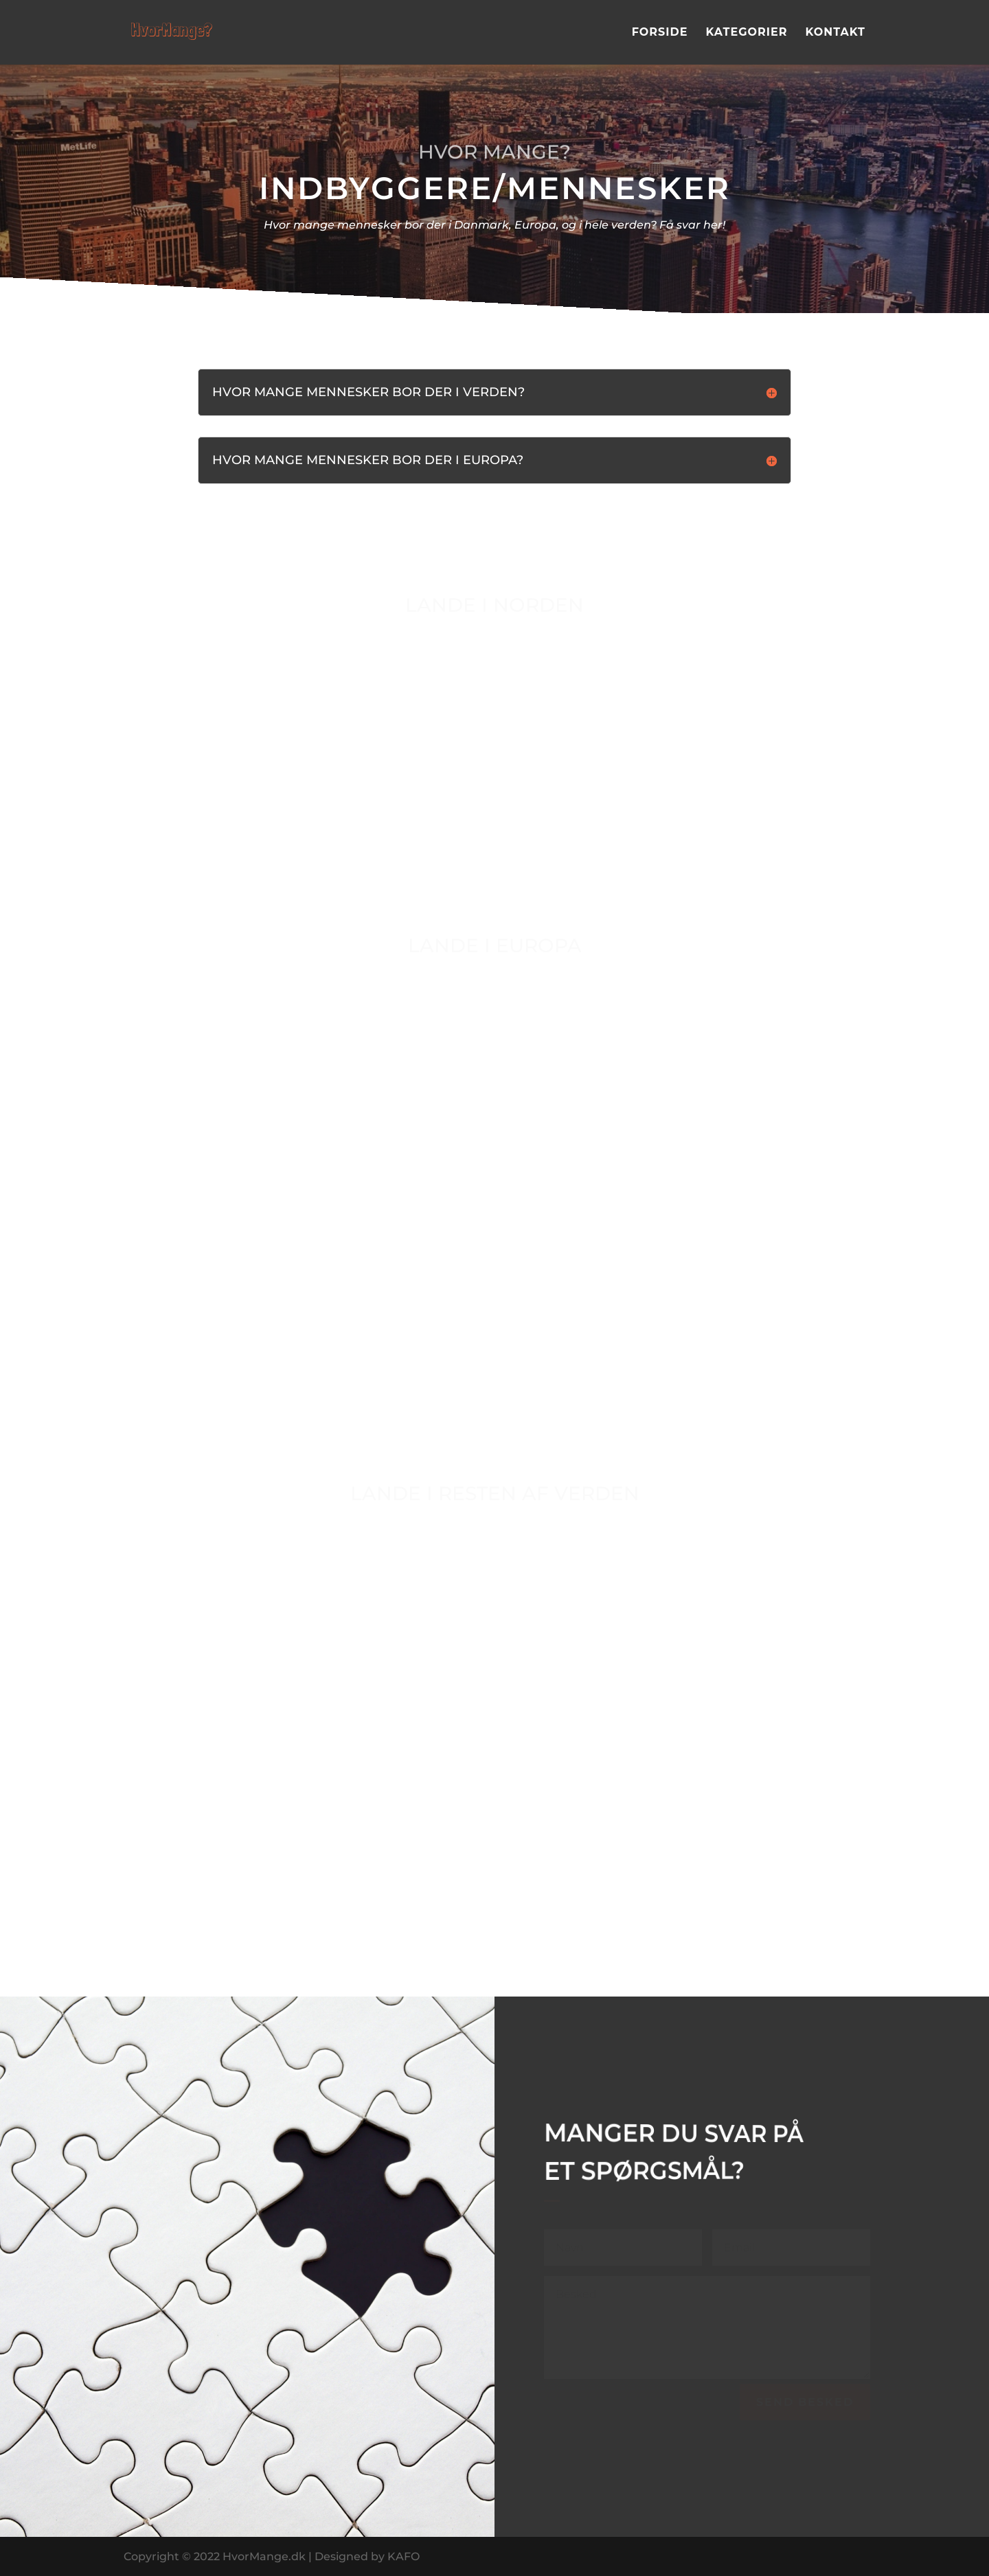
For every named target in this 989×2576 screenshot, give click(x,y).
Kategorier (746, 32)
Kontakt (835, 32)
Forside (660, 32)
